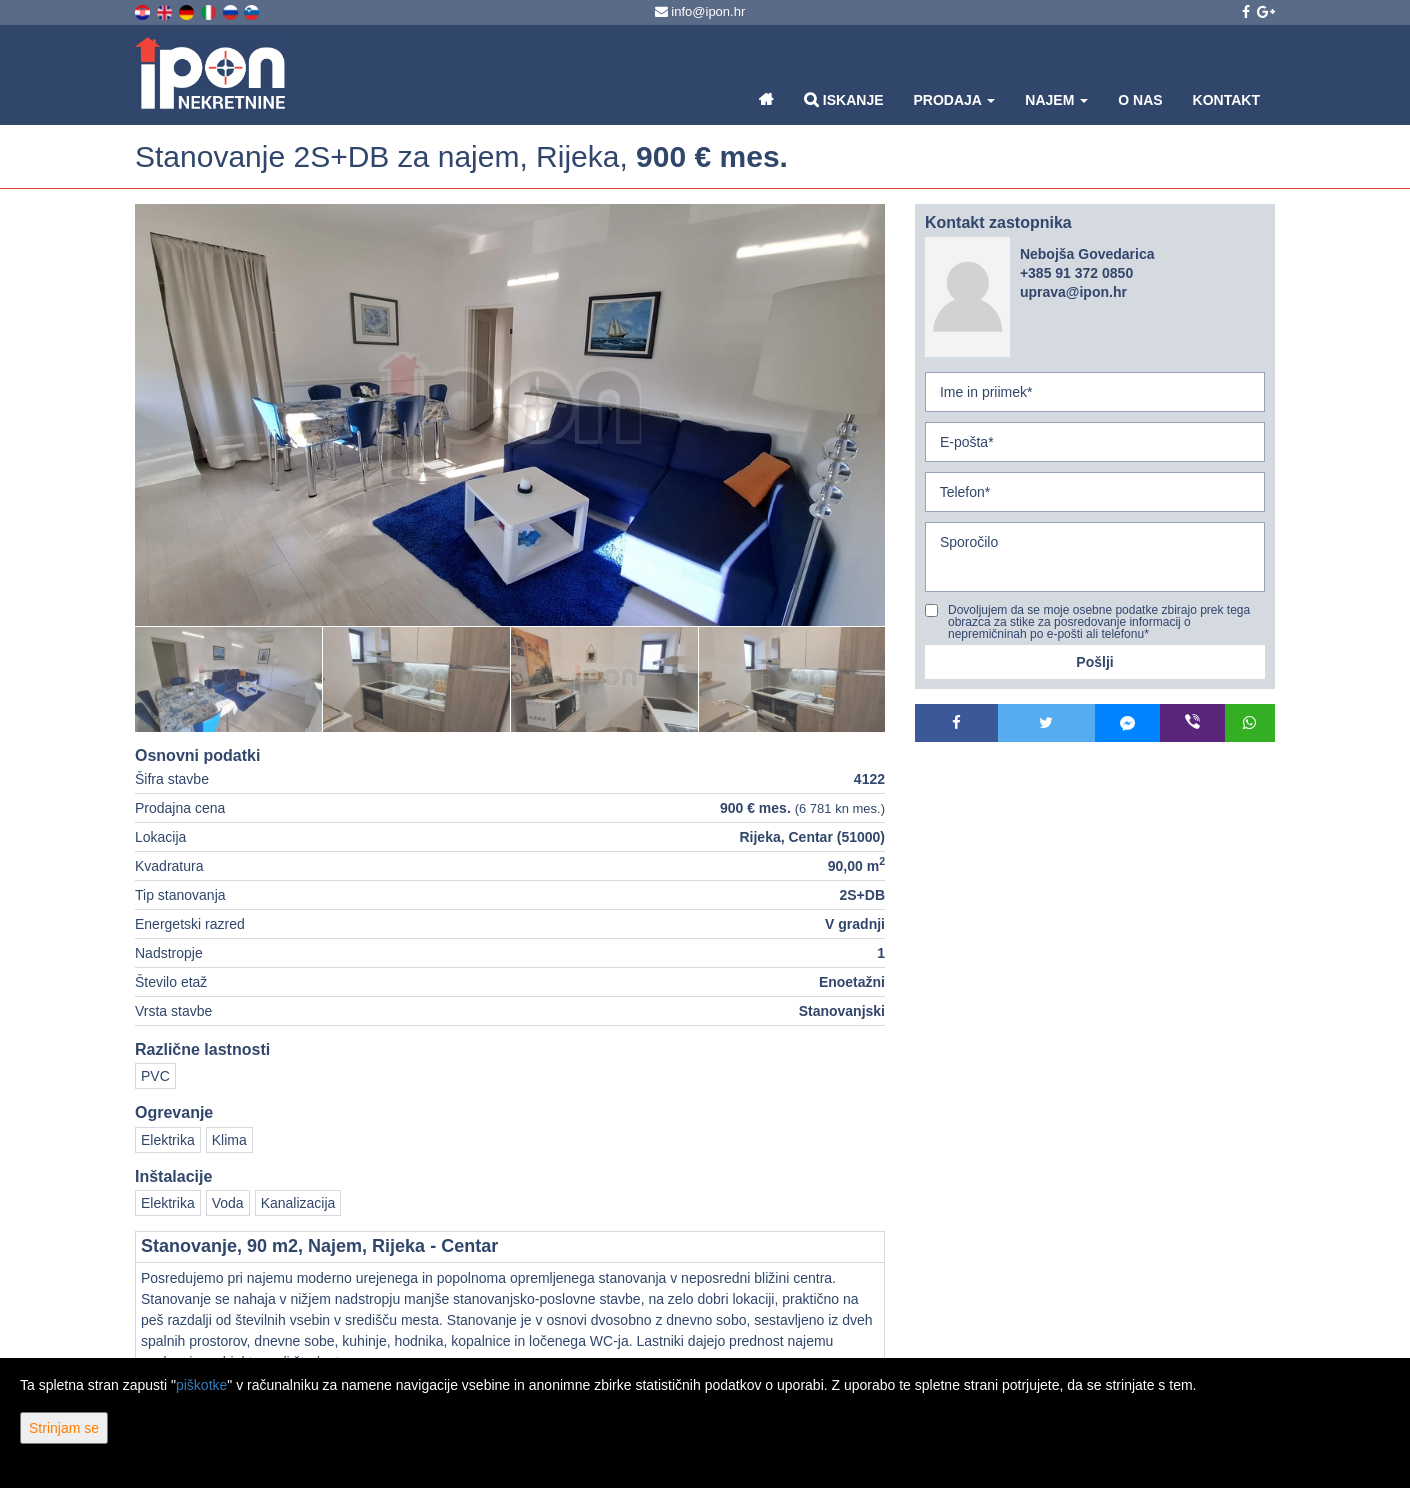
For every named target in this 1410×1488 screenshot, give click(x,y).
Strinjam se (64, 1428)
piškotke (201, 1385)
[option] (229, 679)
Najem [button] (1056, 100)
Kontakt (1226, 100)
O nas (1140, 100)
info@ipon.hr (700, 11)
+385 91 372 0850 (1076, 273)
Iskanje (844, 99)
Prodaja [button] (955, 100)
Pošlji (1094, 662)
